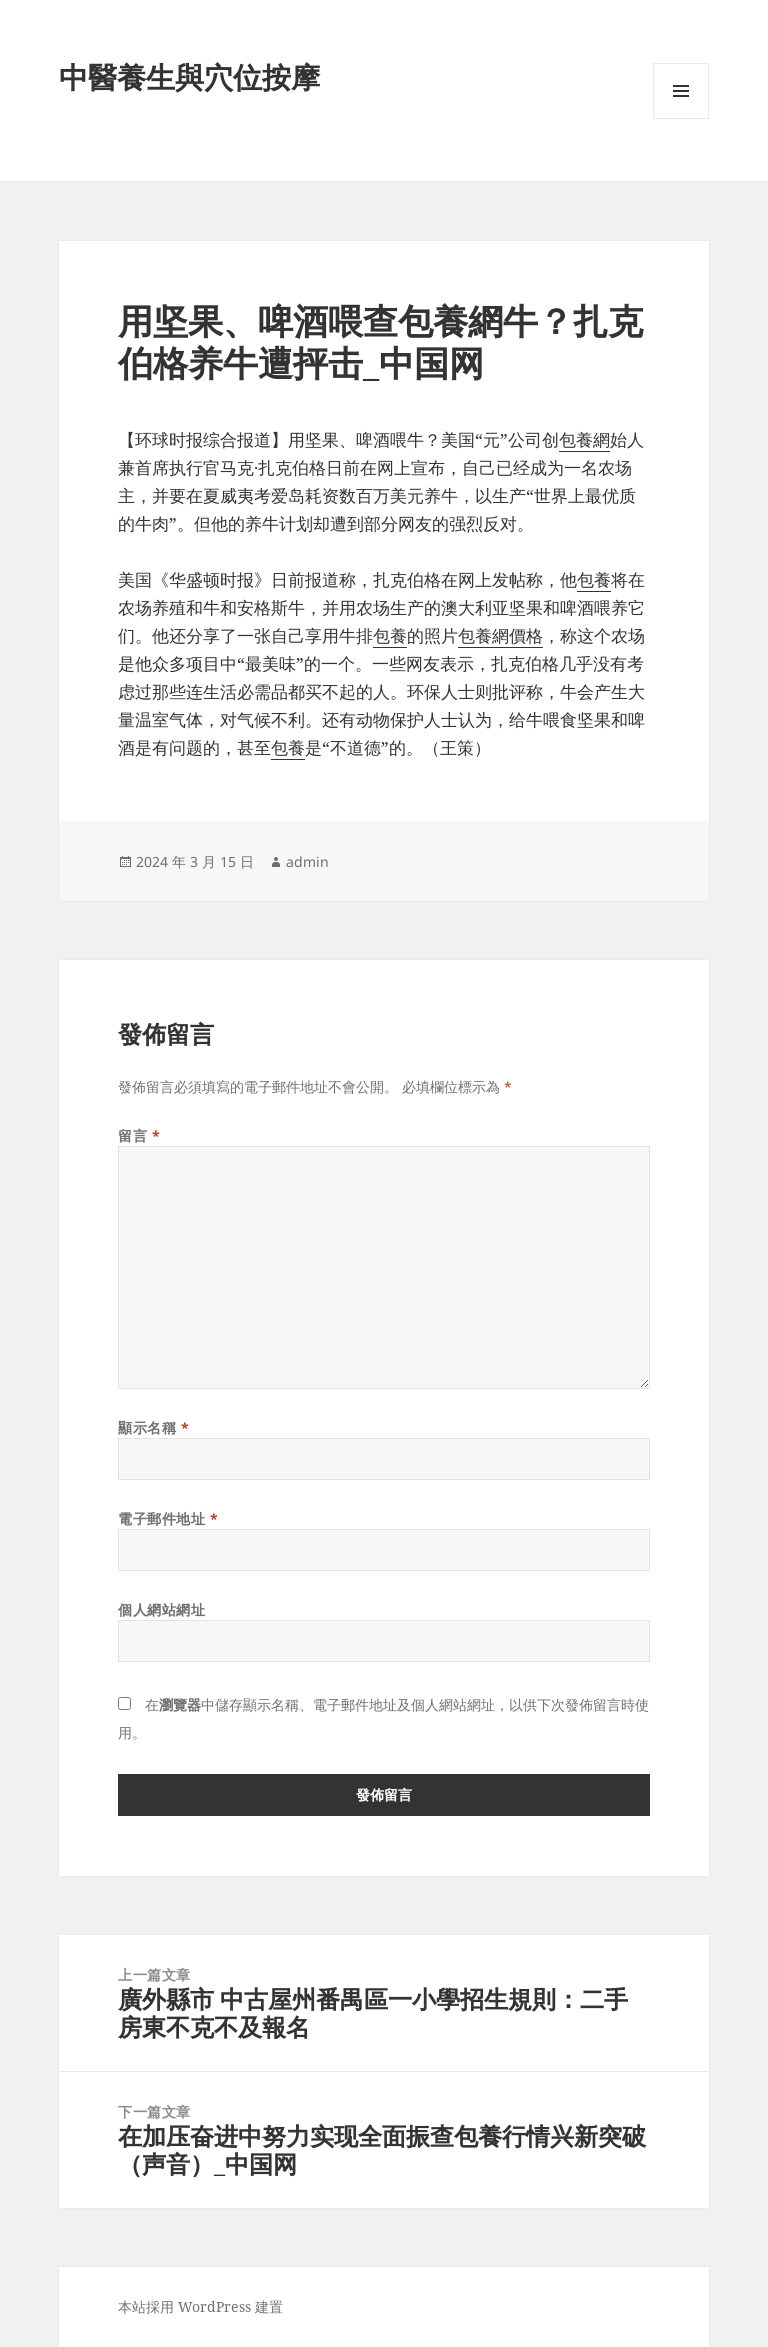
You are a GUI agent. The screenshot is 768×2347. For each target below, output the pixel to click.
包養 (594, 579)
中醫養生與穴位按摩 (189, 76)
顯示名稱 (153, 1427)
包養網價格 (500, 635)
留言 (139, 1135)
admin (307, 861)
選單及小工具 (681, 118)
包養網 (584, 439)
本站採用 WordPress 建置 (200, 2306)
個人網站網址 (161, 1609)
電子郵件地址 (168, 1518)
